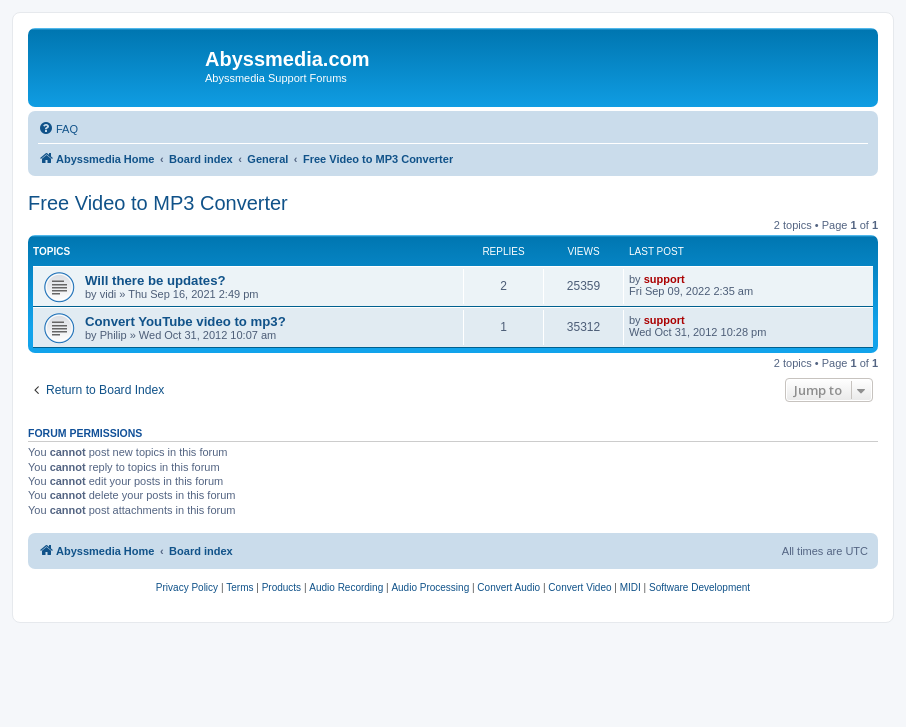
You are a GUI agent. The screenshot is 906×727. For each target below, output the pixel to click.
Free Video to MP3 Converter (158, 203)
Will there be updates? (155, 280)
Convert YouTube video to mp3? (185, 321)
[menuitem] (58, 129)
